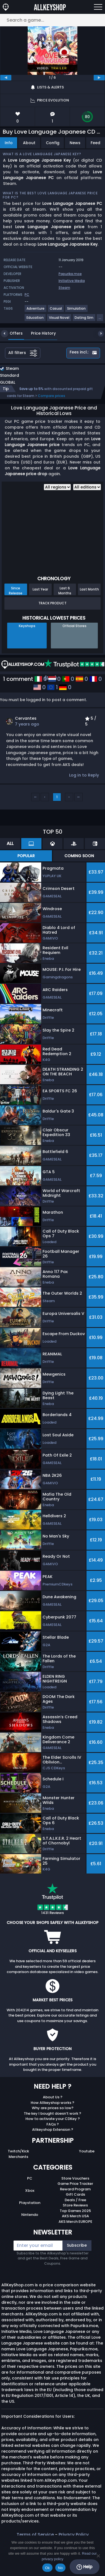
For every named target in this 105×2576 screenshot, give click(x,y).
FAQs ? (52, 2124)
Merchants (18, 2156)
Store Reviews (75, 2205)
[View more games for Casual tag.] (56, 310)
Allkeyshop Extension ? (52, 2129)
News (75, 143)
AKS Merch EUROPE (75, 2221)
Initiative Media (72, 280)
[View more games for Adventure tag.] (36, 310)
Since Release (15, 590)
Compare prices (51, 395)
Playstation (29, 2202)
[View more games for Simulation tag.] (76, 310)
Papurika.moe (70, 273)
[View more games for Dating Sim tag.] (84, 319)
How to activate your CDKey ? (52, 2118)
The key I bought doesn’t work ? (52, 2113)
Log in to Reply (84, 775)
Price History (39, 333)
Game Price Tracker (75, 2183)
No (60, 2568)
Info (9, 143)
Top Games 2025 (75, 2210)
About (29, 143)
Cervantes (25, 718)
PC (29, 2178)
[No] (98, 2556)
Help (84, 2567)
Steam (64, 287)
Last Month (89, 589)
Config (52, 143)
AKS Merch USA (75, 2216)
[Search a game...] (52, 20)
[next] (99, 77)
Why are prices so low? (53, 2108)
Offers (12, 333)
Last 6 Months (64, 590)
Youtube (87, 2151)
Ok (47, 2568)
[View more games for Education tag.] (35, 319)
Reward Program (75, 2189)
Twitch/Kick (18, 2151)
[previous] (5, 77)
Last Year (40, 589)
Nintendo (29, 2214)
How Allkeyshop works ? (52, 2102)
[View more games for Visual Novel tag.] (59, 319)
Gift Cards (75, 2194)
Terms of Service (35, 2534)
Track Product (52, 603)
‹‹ (35, 797)
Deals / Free (75, 2200)
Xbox (29, 2190)
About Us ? (52, 2097)
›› (78, 797)
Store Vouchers (75, 2178)
